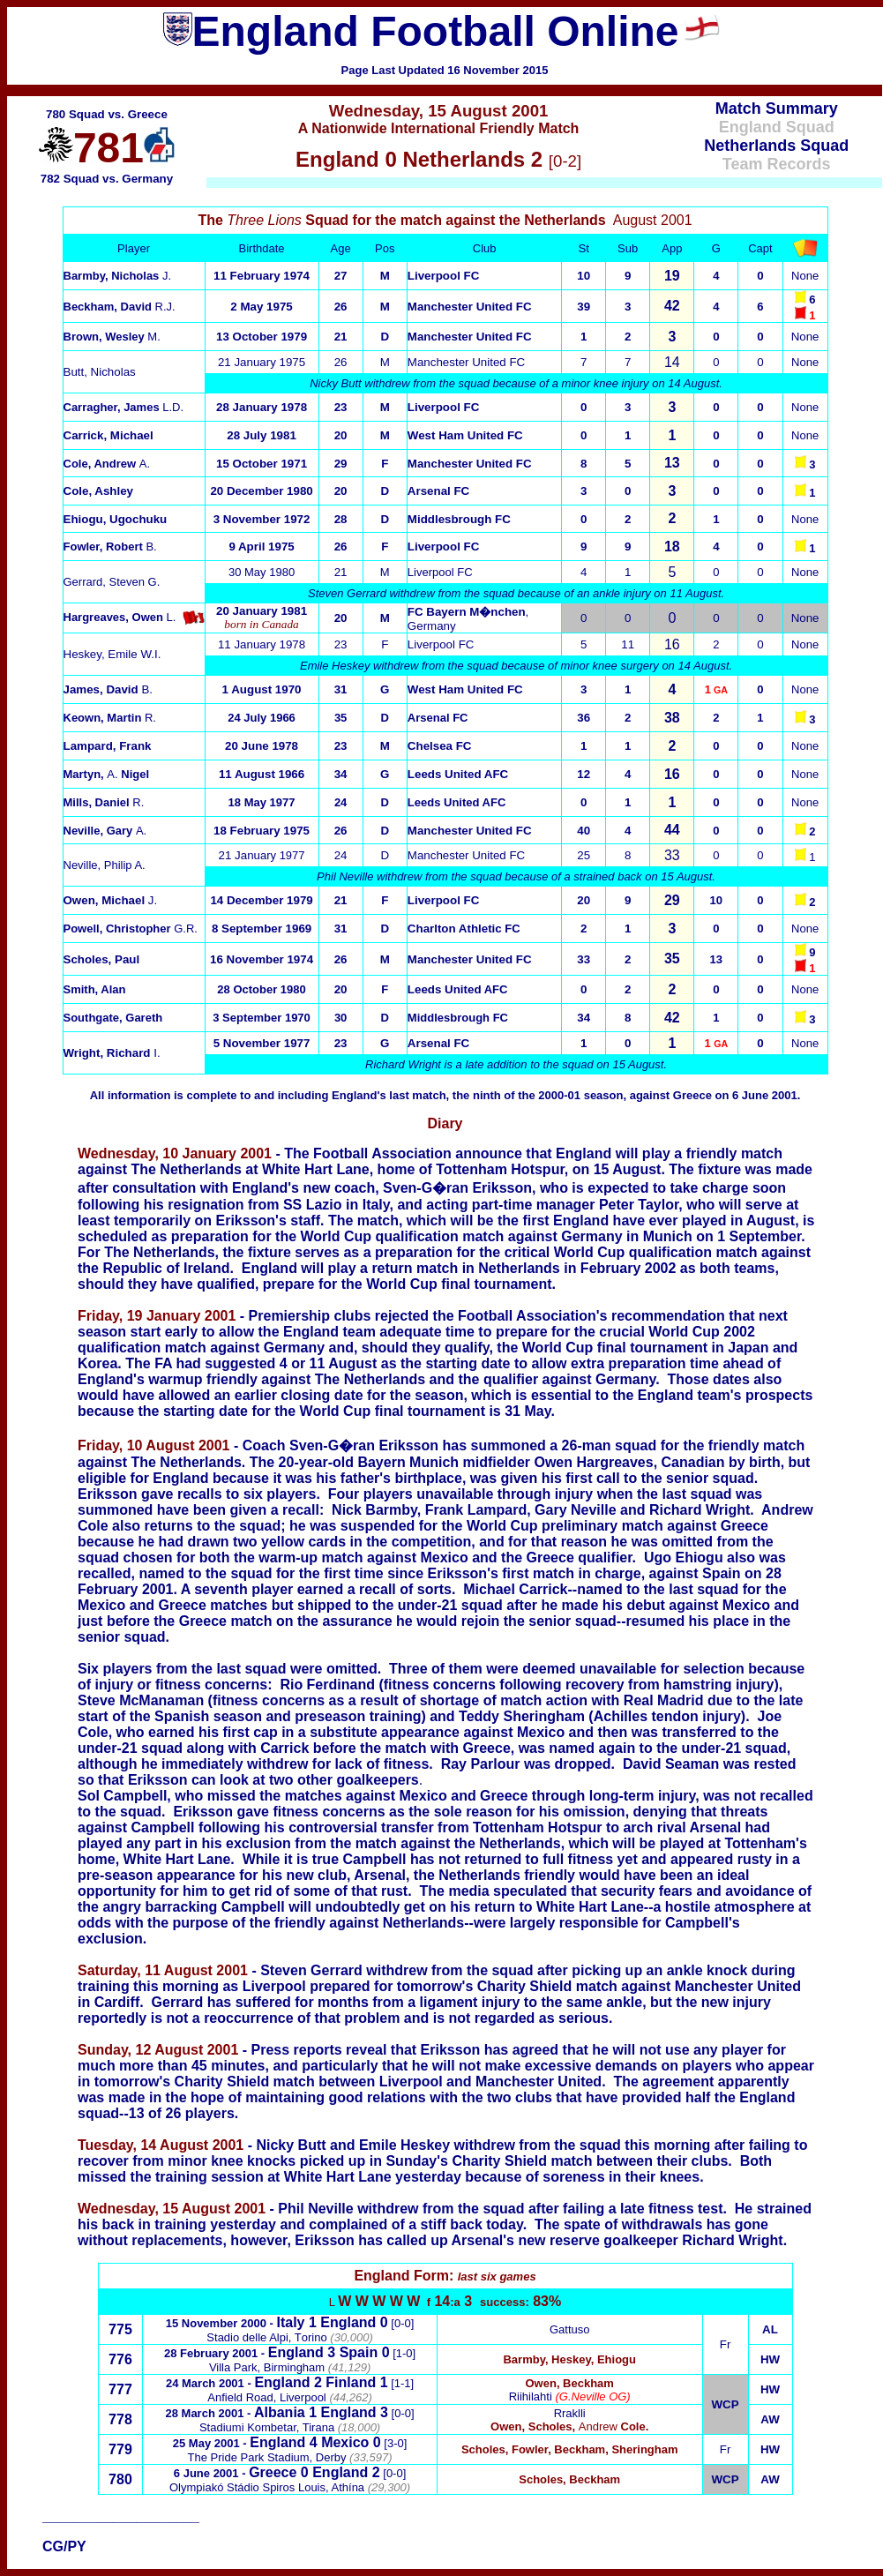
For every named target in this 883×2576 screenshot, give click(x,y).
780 (120, 2479)
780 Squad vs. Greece (107, 114)
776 (120, 2359)
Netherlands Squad (776, 145)
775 (120, 2329)
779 (120, 2449)
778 (120, 2419)
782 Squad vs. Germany (107, 178)
